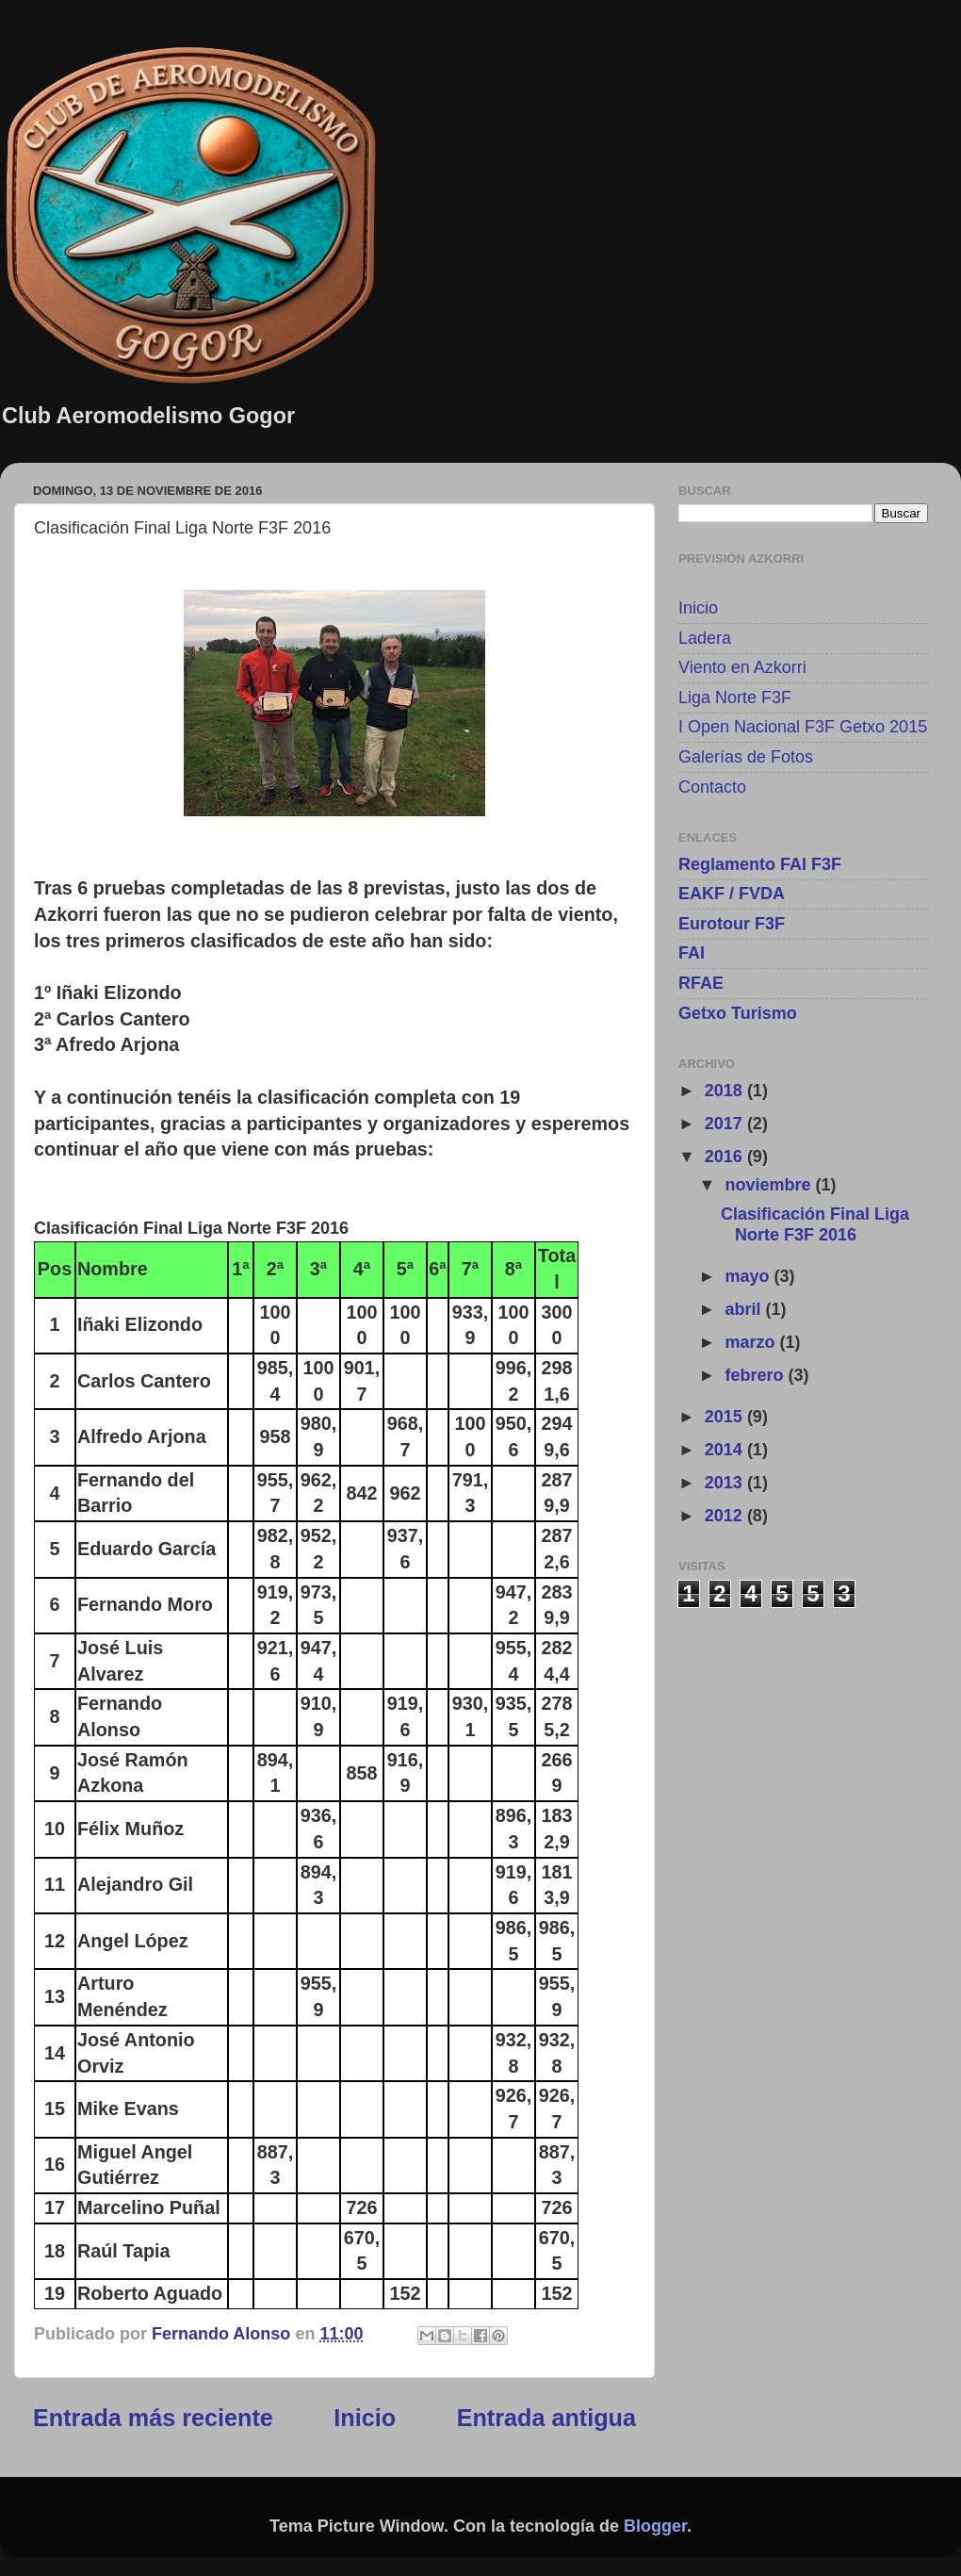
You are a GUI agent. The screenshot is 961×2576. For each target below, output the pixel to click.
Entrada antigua (546, 2417)
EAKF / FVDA (731, 893)
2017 (726, 1123)
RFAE (701, 983)
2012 (726, 1515)
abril (745, 1309)
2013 (726, 1482)
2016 (726, 1156)
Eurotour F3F (731, 923)
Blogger (655, 2526)
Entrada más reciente (153, 2417)
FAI (691, 952)
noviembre (770, 1184)
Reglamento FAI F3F (759, 864)
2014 (726, 1449)
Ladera (704, 638)
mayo (749, 1276)
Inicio (365, 2417)
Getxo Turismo (737, 1013)
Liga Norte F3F (734, 697)
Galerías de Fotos (745, 756)
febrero (756, 1375)
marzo (752, 1342)
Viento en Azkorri (742, 667)
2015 (726, 1416)
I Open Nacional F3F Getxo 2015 (802, 726)
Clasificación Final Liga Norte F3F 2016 (815, 1224)
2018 (726, 1090)
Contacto (712, 787)
